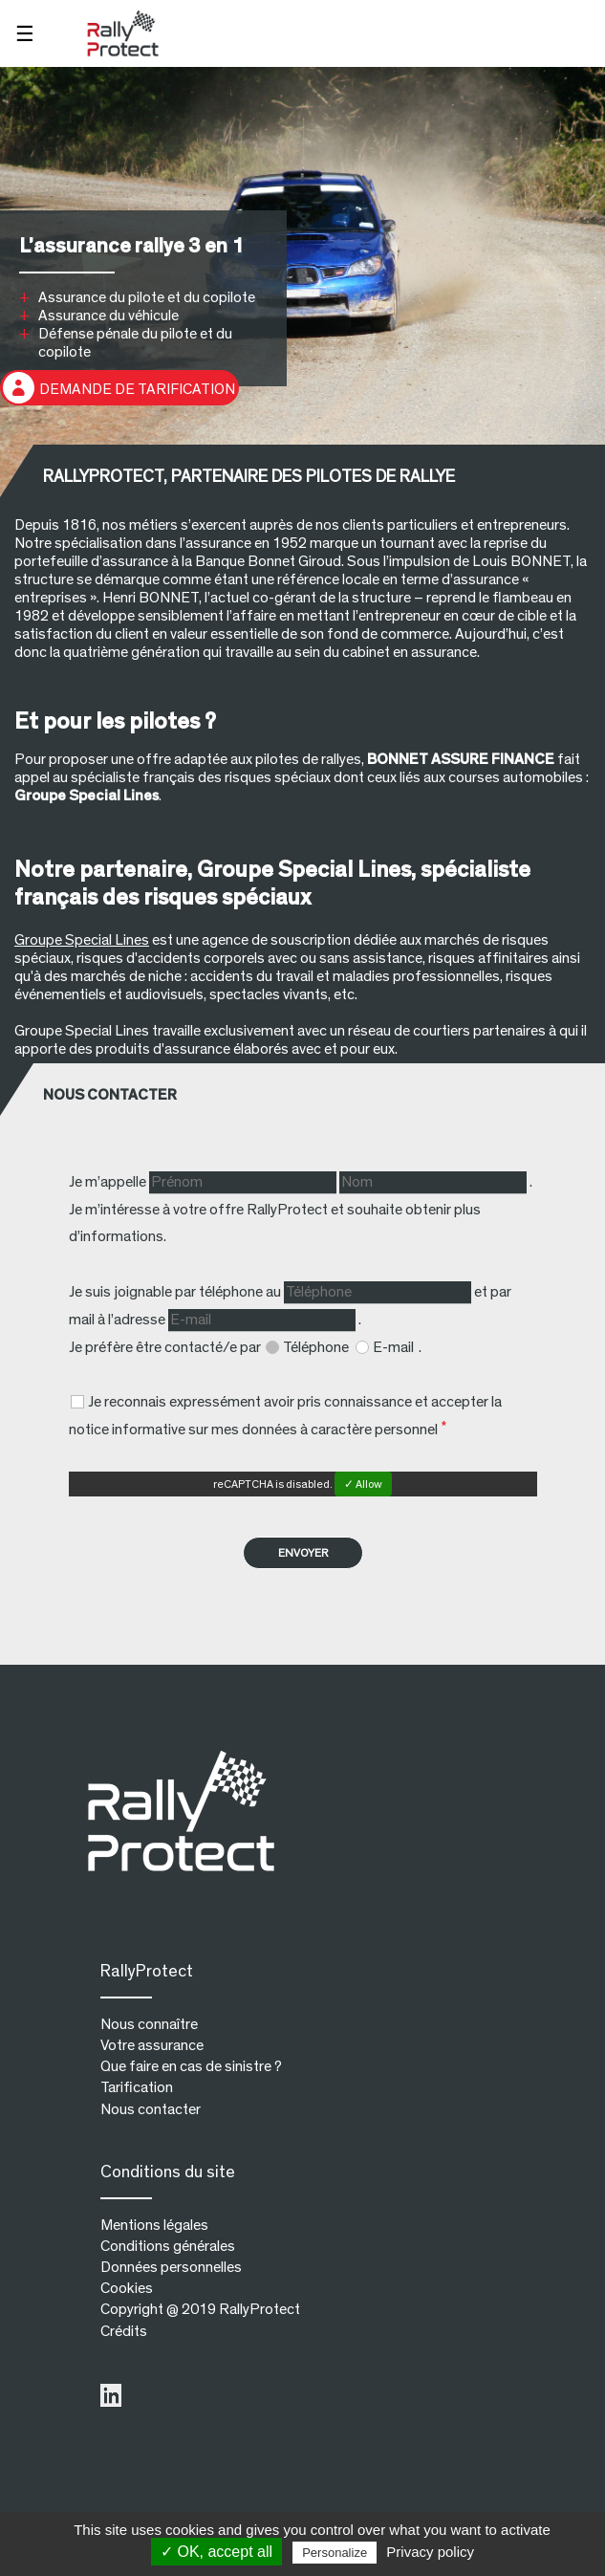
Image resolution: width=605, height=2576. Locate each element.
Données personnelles (171, 2267)
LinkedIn (110, 2396)
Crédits (123, 2331)
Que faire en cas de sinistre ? (191, 2066)
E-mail (395, 1347)
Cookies (126, 2288)
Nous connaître (149, 2024)
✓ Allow (363, 1484)
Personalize (334, 2552)
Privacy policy (430, 2551)
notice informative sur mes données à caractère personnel (253, 1429)
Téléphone (317, 1347)
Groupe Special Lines (81, 940)
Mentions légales (154, 2225)
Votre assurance (152, 2045)
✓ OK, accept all (216, 2551)
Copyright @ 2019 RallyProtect (200, 2309)
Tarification (136, 2087)
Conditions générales (167, 2246)
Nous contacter (150, 2109)
